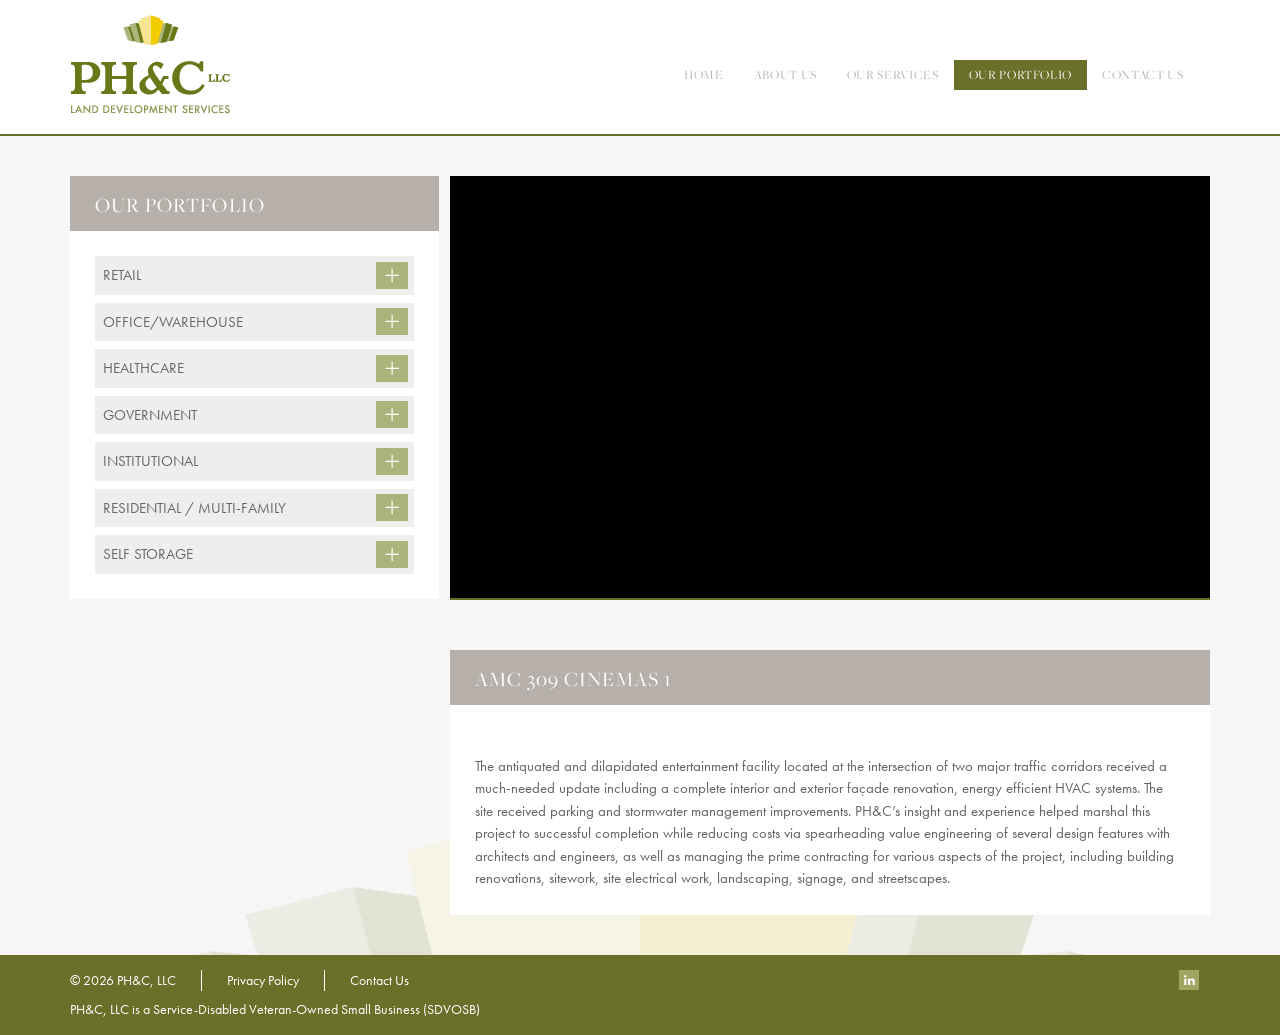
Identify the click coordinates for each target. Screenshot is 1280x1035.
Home (704, 74)
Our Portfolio (1020, 74)
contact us (1143, 74)
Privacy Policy (263, 980)
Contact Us (379, 980)
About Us (785, 74)
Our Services (893, 74)
